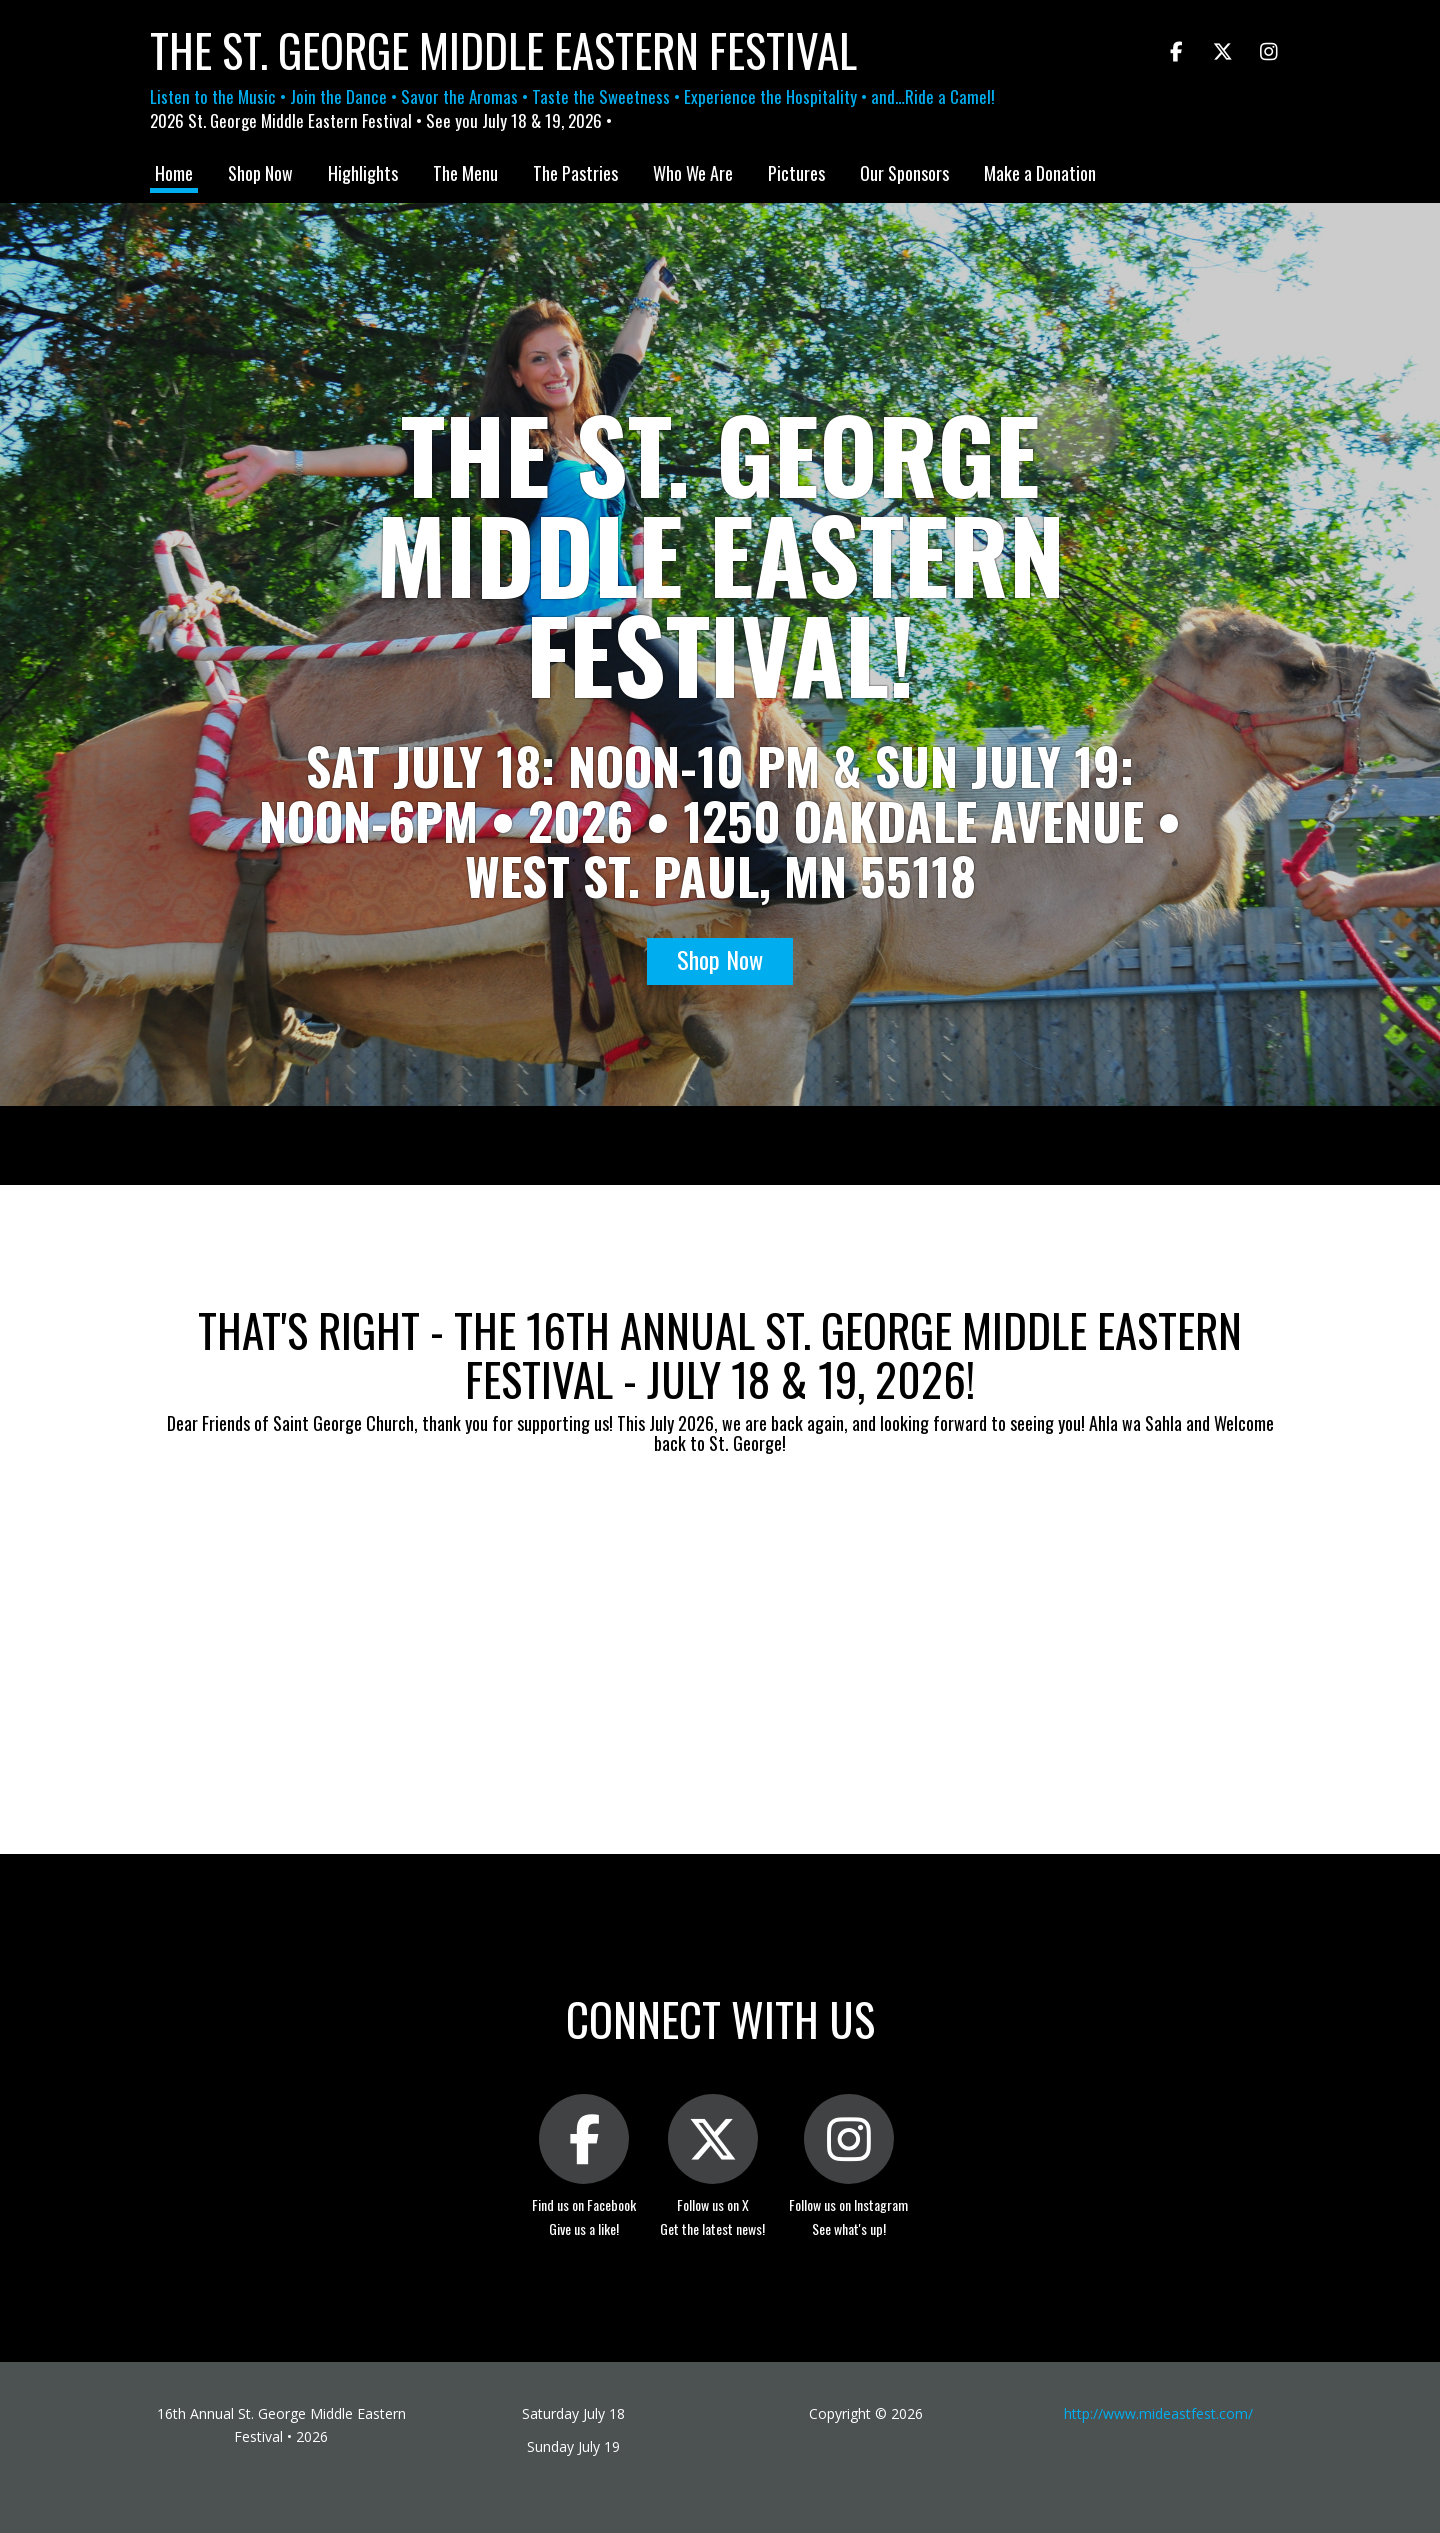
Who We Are (693, 173)
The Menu (465, 173)
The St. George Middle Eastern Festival (503, 50)
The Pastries (575, 173)
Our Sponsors (904, 173)
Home (174, 173)
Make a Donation (1040, 173)
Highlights (363, 173)
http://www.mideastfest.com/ (1158, 2413)
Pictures (796, 173)
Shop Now (260, 173)
